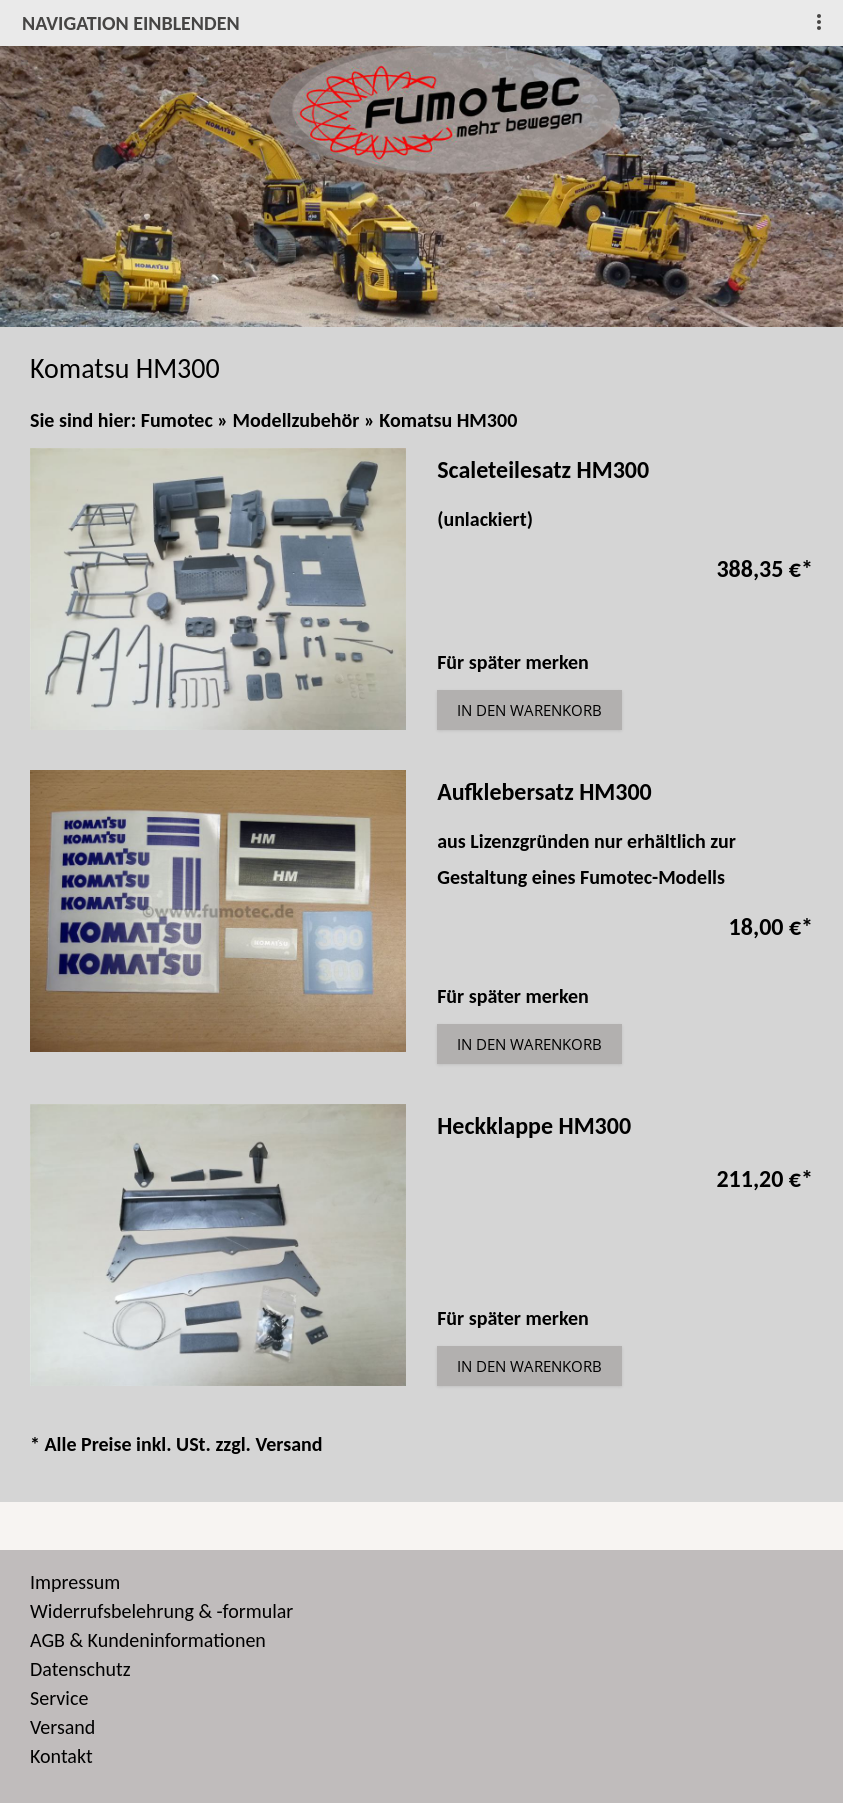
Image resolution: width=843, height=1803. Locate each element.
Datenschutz (80, 1669)
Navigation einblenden (131, 23)
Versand (288, 1444)
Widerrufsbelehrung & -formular (161, 1611)
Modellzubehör (296, 420)
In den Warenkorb (529, 710)
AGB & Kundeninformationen (148, 1640)
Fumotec (177, 420)
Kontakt (61, 1756)
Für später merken (513, 662)
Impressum (75, 1582)
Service (59, 1698)
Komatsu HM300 (448, 420)
